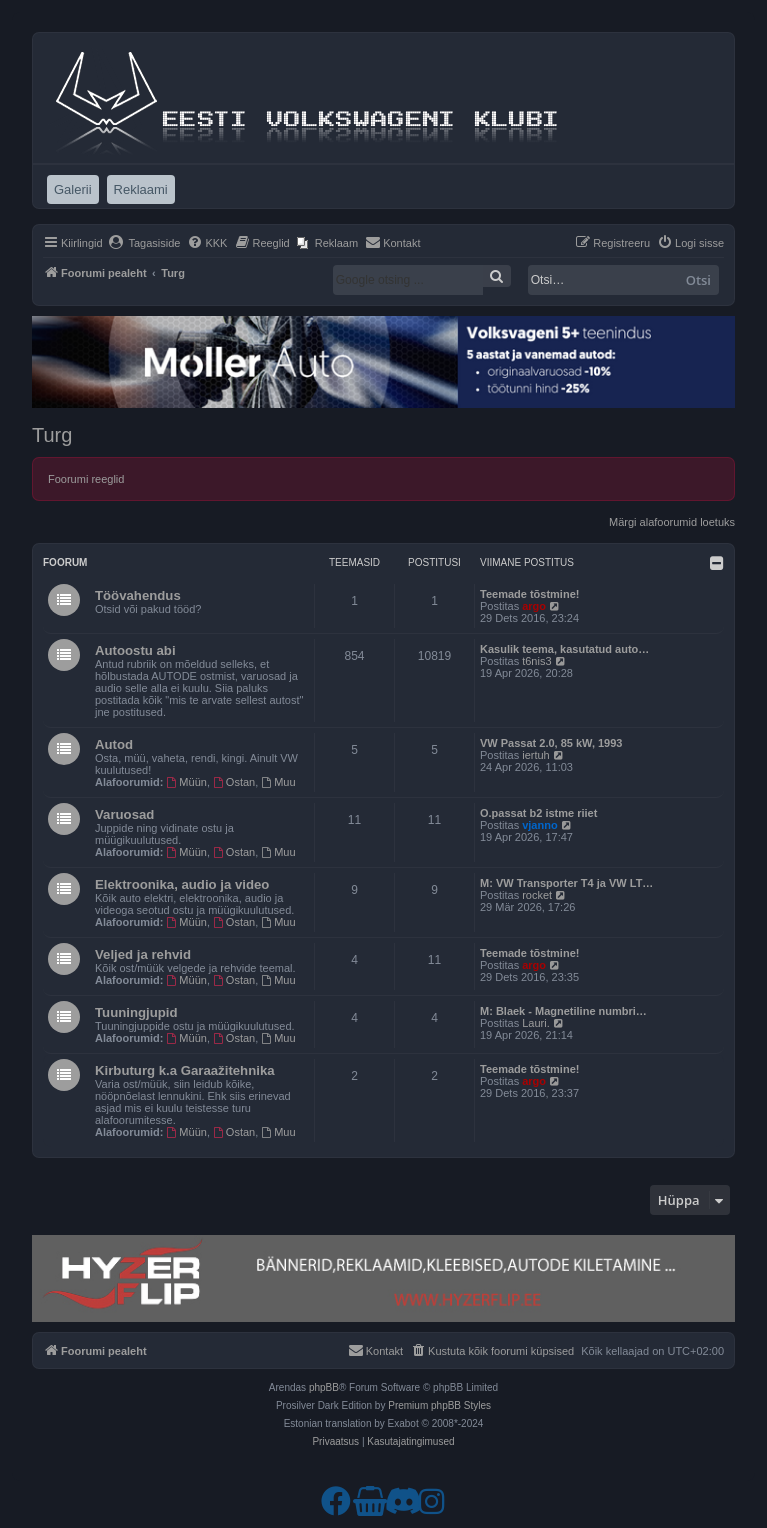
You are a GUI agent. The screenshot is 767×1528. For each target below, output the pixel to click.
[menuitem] (144, 243)
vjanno (539, 825)
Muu (278, 782)
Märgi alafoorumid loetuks (672, 522)
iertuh (536, 755)
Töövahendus (138, 595)
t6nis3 (536, 661)
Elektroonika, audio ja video (182, 884)
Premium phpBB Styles (439, 1405)
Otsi (698, 280)
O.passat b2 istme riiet (538, 813)
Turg (52, 435)
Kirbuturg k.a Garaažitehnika (185, 1070)
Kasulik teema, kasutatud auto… (564, 649)
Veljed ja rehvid (143, 954)
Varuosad (124, 814)
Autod (114, 744)
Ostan (234, 782)
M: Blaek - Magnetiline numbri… (563, 1011)
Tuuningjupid (136, 1012)
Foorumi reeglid (86, 479)
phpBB (324, 1387)
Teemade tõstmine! (529, 594)
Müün (187, 782)
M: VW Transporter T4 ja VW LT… (566, 883)
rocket (537, 895)
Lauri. (536, 1023)
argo (534, 606)
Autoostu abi (135, 650)
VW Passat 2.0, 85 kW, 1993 (551, 743)
